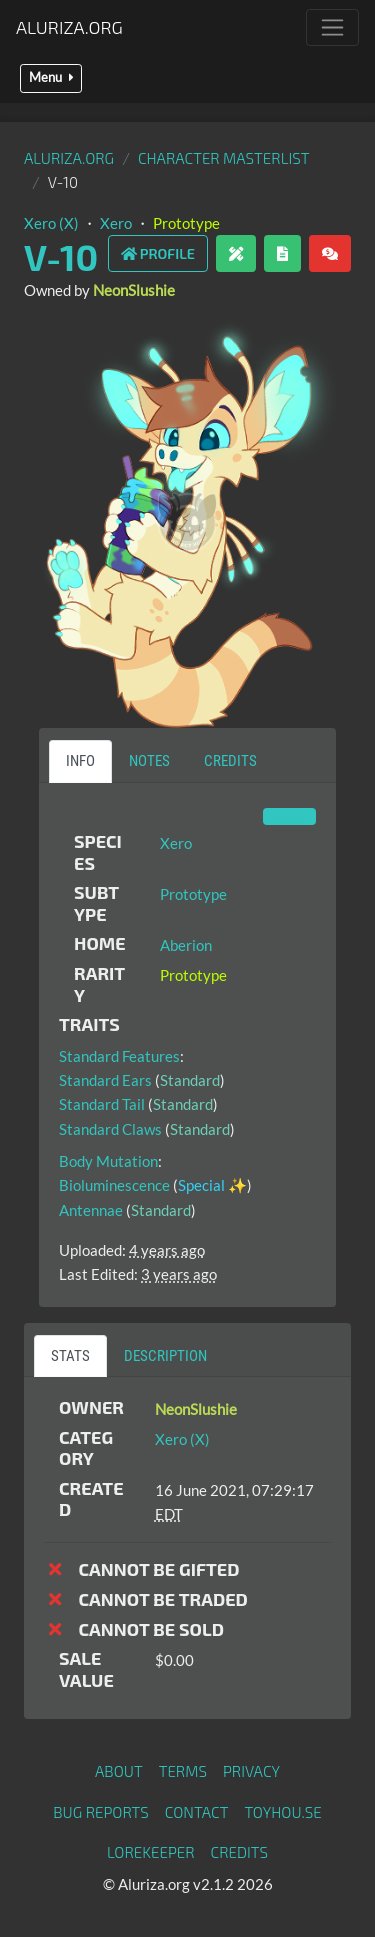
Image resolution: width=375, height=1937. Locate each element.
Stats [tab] (70, 1356)
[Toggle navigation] (332, 27)
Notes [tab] (149, 761)
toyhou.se (282, 1812)
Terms (183, 1771)
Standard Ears (105, 1080)
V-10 (61, 256)
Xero (116, 223)
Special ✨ (212, 1185)
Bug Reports (101, 1812)
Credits (240, 1852)
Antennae (91, 1210)
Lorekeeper (151, 1852)
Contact (197, 1812)
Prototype (186, 223)
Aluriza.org (69, 27)
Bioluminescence (114, 1185)
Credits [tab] (230, 761)
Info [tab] (80, 761)
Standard (190, 1080)
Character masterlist (224, 158)
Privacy (251, 1771)
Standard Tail (102, 1104)
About (119, 1771)
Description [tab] (165, 1356)
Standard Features (119, 1056)
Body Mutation (108, 1161)
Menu (51, 77)
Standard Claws (110, 1129)
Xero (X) (51, 223)
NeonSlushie (134, 290)
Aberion (186, 945)
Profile (158, 253)
